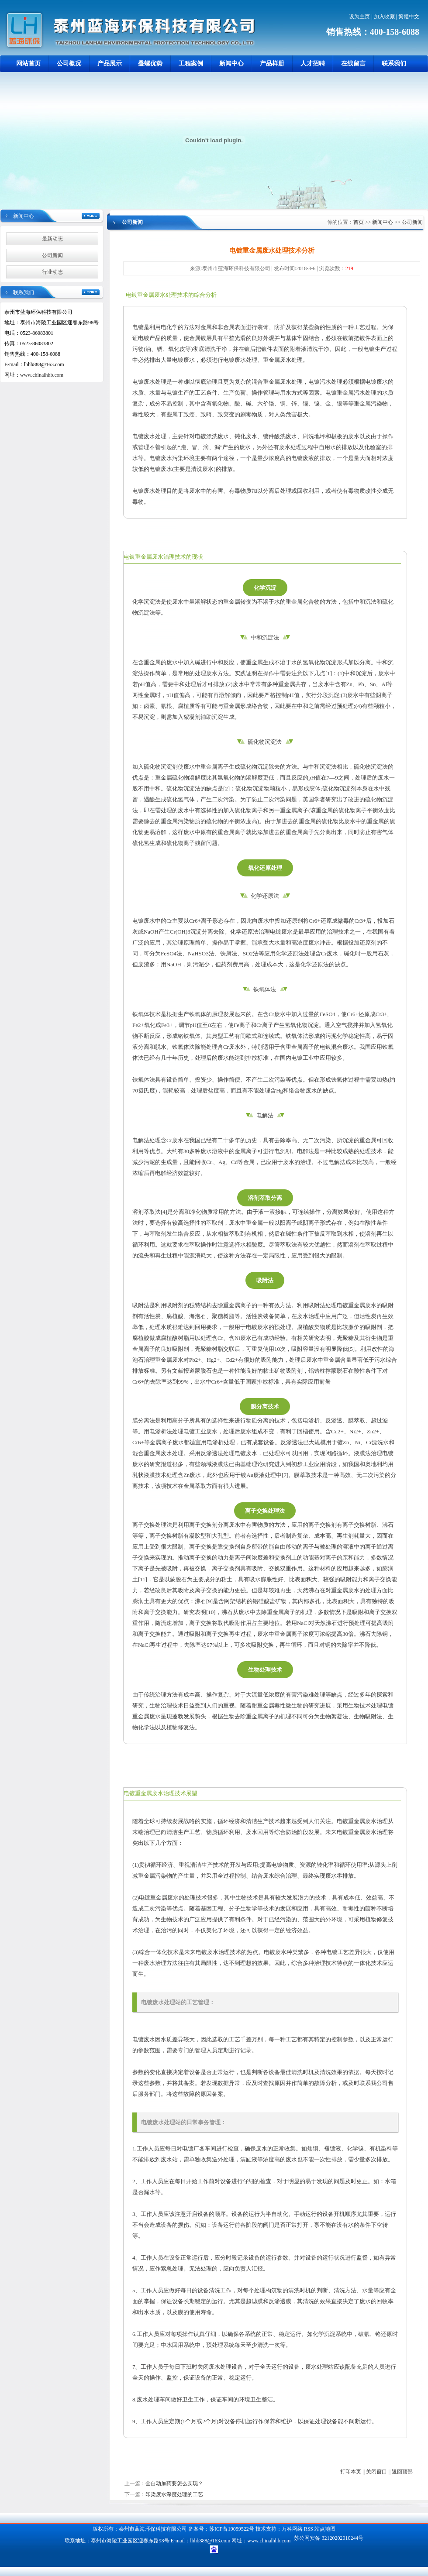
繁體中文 (408, 17)
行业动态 (52, 272)
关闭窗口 (376, 2472)
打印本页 (350, 2472)
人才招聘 (312, 63)
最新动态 (52, 239)
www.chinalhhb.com (41, 375)
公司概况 (69, 63)
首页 (358, 222)
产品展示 (109, 63)
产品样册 (272, 63)
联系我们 (394, 63)
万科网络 (293, 2529)
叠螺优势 (150, 63)
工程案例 (191, 63)
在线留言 (353, 63)
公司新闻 (52, 255)
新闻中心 (231, 63)
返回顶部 (402, 2472)
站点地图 (324, 2529)
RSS (308, 2529)
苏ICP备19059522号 (231, 2529)
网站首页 (28, 63)
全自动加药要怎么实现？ (174, 2483)
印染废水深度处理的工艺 (174, 2494)
